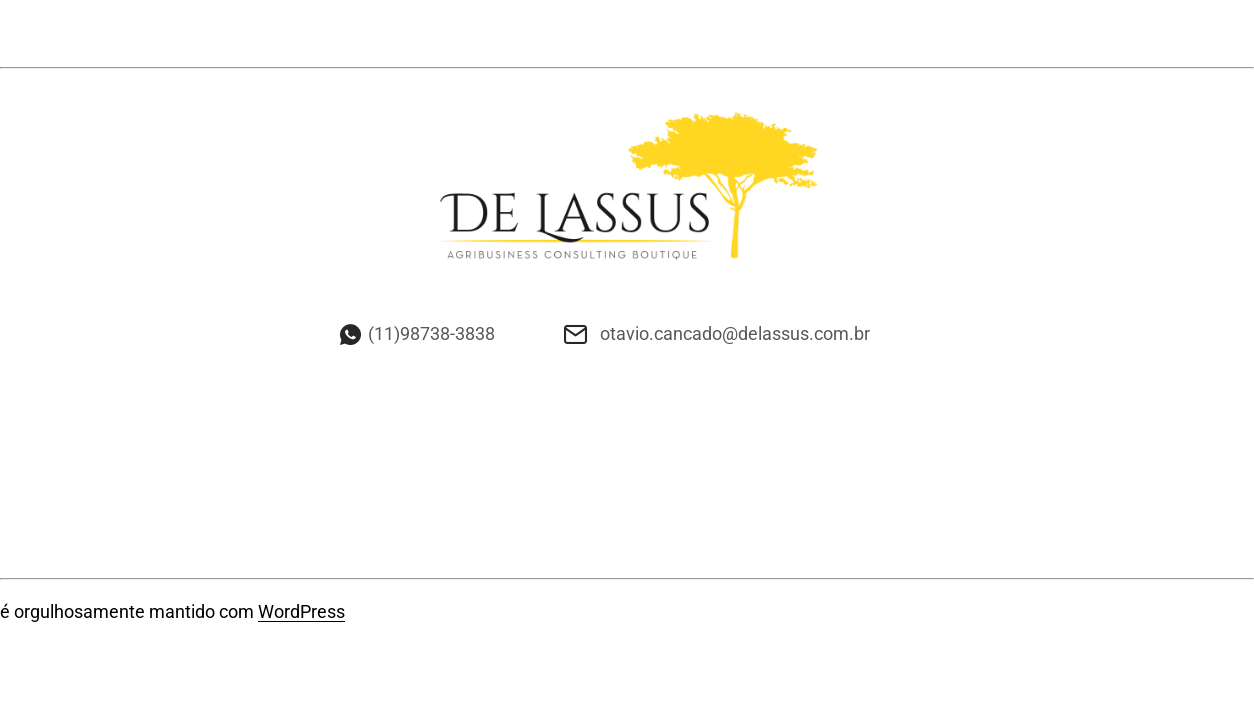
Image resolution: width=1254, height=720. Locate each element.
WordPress (301, 611)
